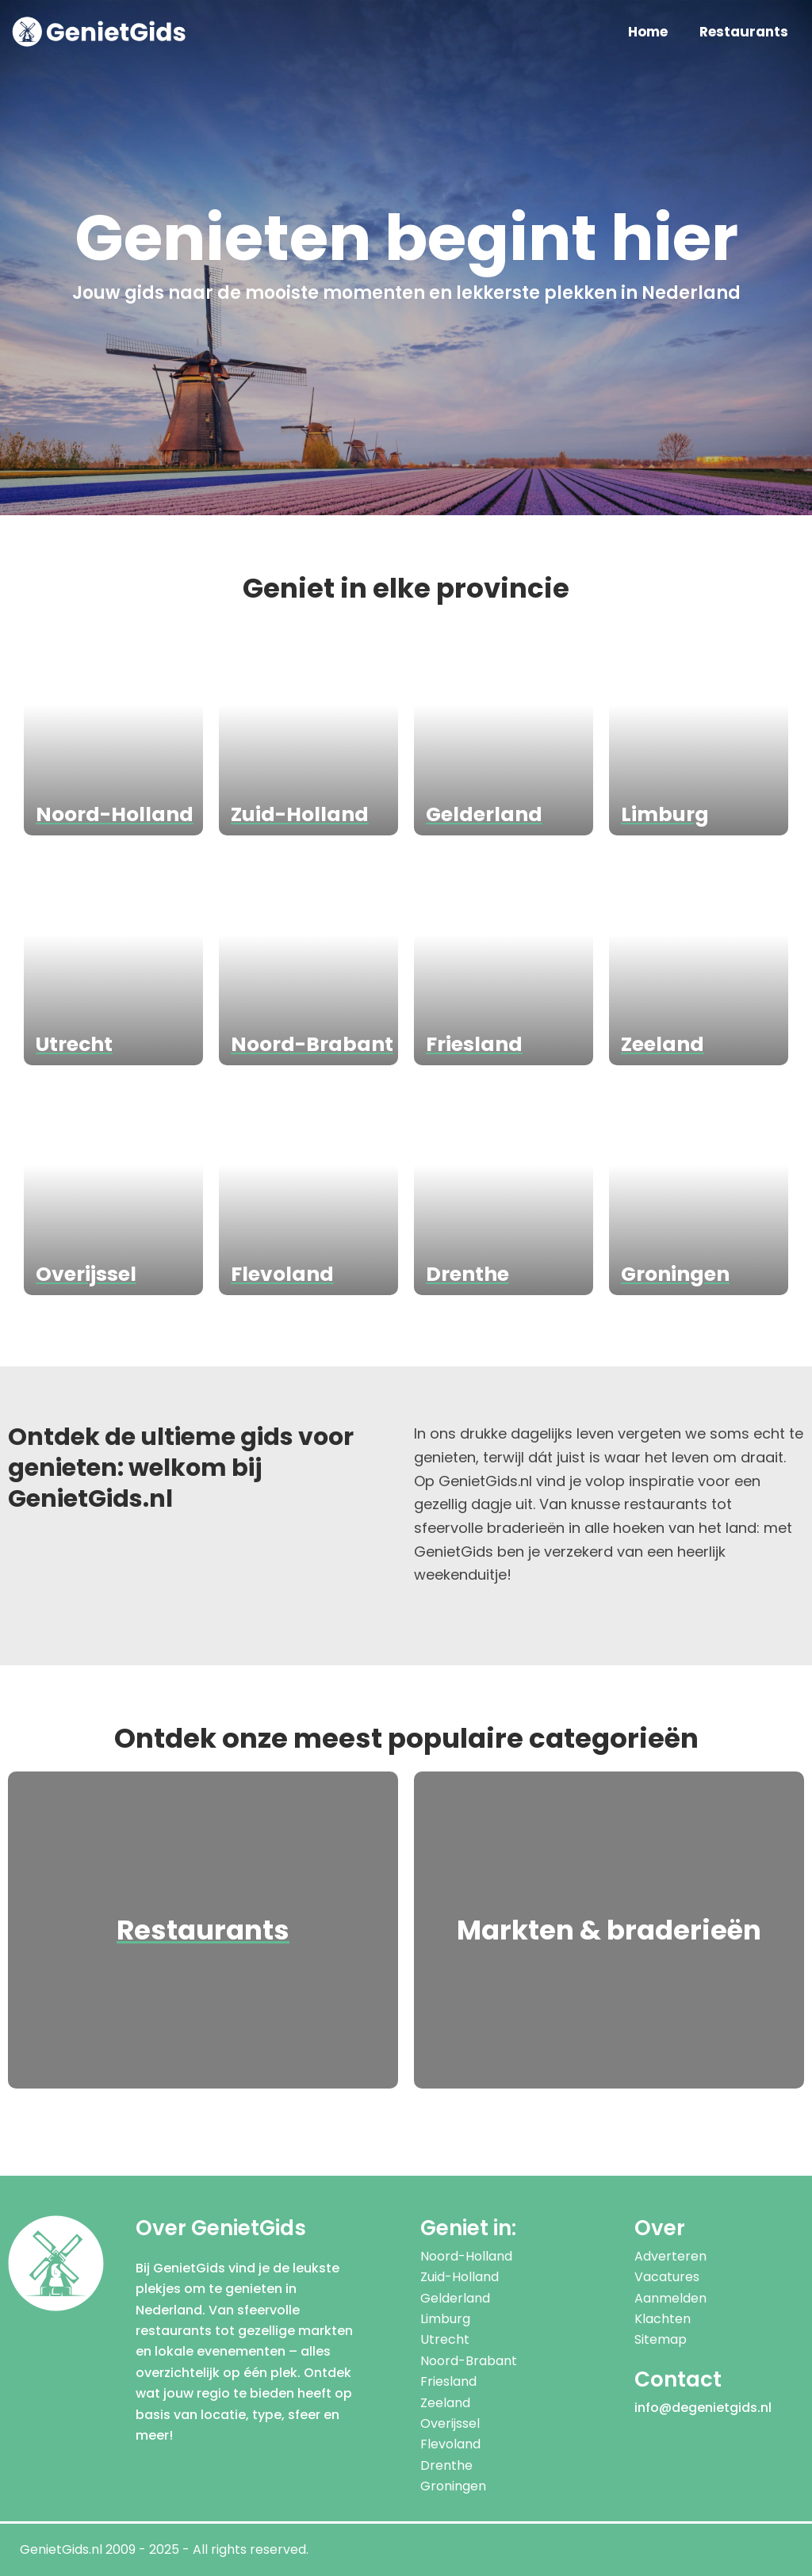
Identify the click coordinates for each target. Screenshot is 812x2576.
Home (648, 31)
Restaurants (743, 31)
